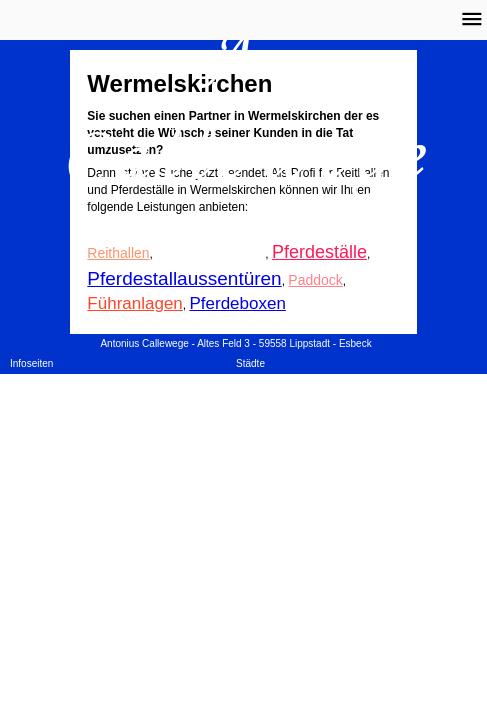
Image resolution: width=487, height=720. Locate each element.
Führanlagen (134, 303)
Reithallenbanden (210, 253)
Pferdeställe (319, 252)
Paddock (315, 280)
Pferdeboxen (237, 303)
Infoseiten (31, 363)
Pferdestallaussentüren (184, 278)
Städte (250, 363)
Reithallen (118, 253)
